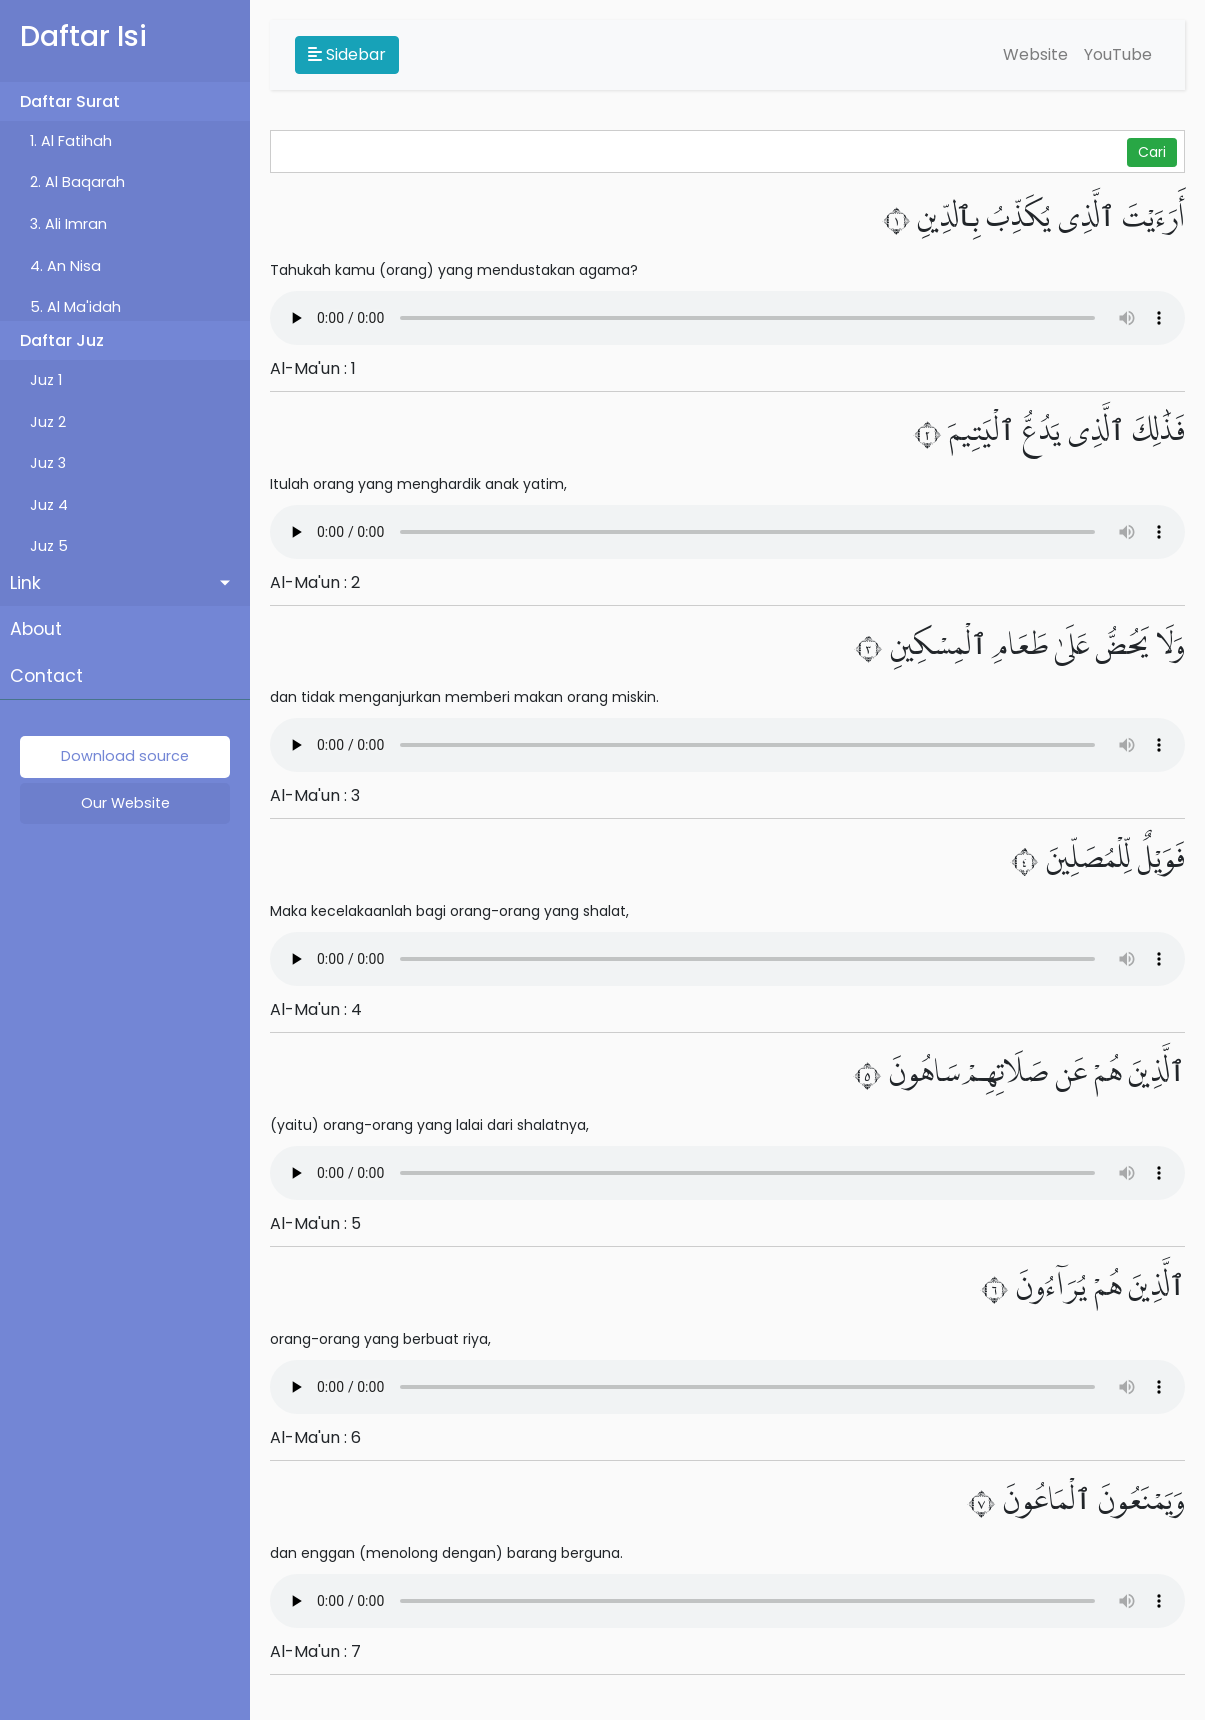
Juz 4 (49, 505)
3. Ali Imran (68, 224)
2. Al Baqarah (77, 182)
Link (25, 583)
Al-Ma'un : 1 (313, 368)
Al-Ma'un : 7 (315, 1651)
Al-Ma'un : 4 (316, 1009)
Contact (46, 676)
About (36, 629)
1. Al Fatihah (71, 141)
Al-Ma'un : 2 (315, 582)
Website (1035, 54)
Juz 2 (48, 422)
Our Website (125, 803)
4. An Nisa (65, 266)
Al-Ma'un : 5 (315, 1223)
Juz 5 (49, 546)
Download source (125, 756)
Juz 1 (46, 380)
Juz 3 (48, 463)
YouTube (1118, 54)
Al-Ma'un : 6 (315, 1437)
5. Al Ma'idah (75, 307)
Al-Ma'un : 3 (315, 795)
